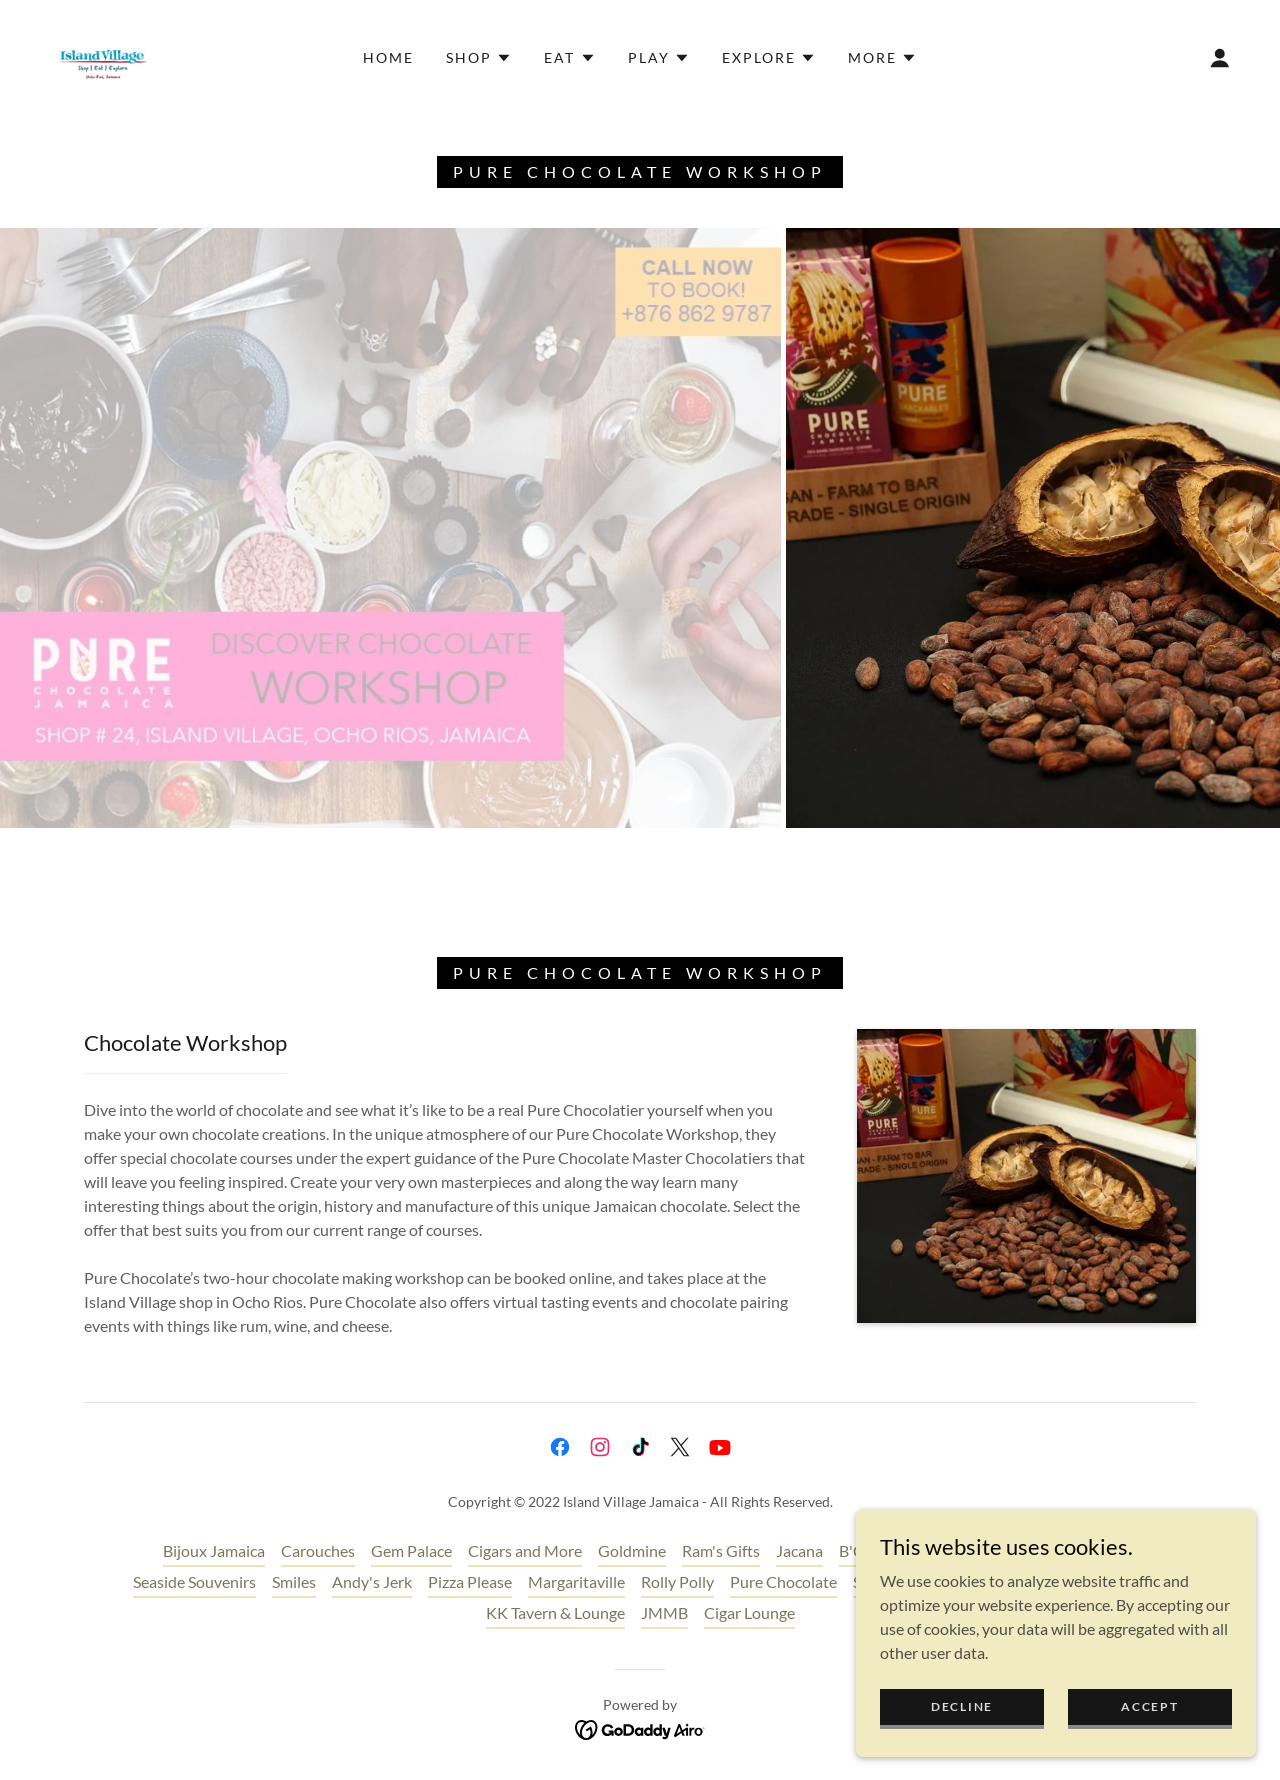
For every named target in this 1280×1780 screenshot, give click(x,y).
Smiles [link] (294, 1581)
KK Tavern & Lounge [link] (555, 1612)
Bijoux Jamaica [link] (214, 1550)
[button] (479, 58)
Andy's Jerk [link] (372, 1581)
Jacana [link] (799, 1550)
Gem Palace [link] (411, 1550)
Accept (1149, 1706)
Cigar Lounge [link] (749, 1612)
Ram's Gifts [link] (721, 1550)
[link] (103, 55)
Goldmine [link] (632, 1550)
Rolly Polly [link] (677, 1581)
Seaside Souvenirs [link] (194, 1581)
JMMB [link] (664, 1612)
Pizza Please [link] (470, 1581)
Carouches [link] (318, 1550)
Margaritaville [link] (576, 1581)
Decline (962, 1706)
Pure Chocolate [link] (783, 1581)
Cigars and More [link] (525, 1550)
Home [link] (388, 57)
